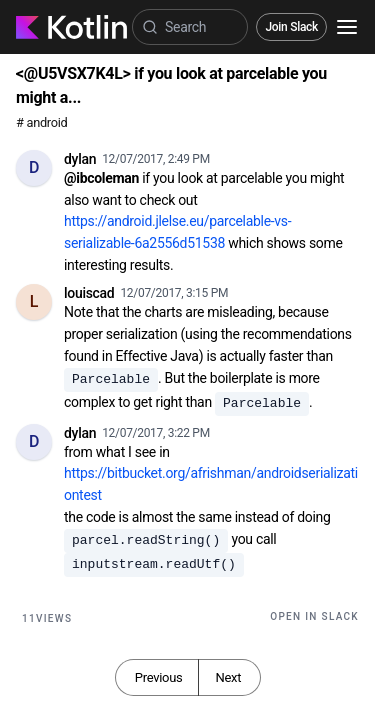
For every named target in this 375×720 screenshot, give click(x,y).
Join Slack (291, 27)
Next (228, 677)
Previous (159, 677)
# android (41, 122)
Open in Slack (314, 616)
